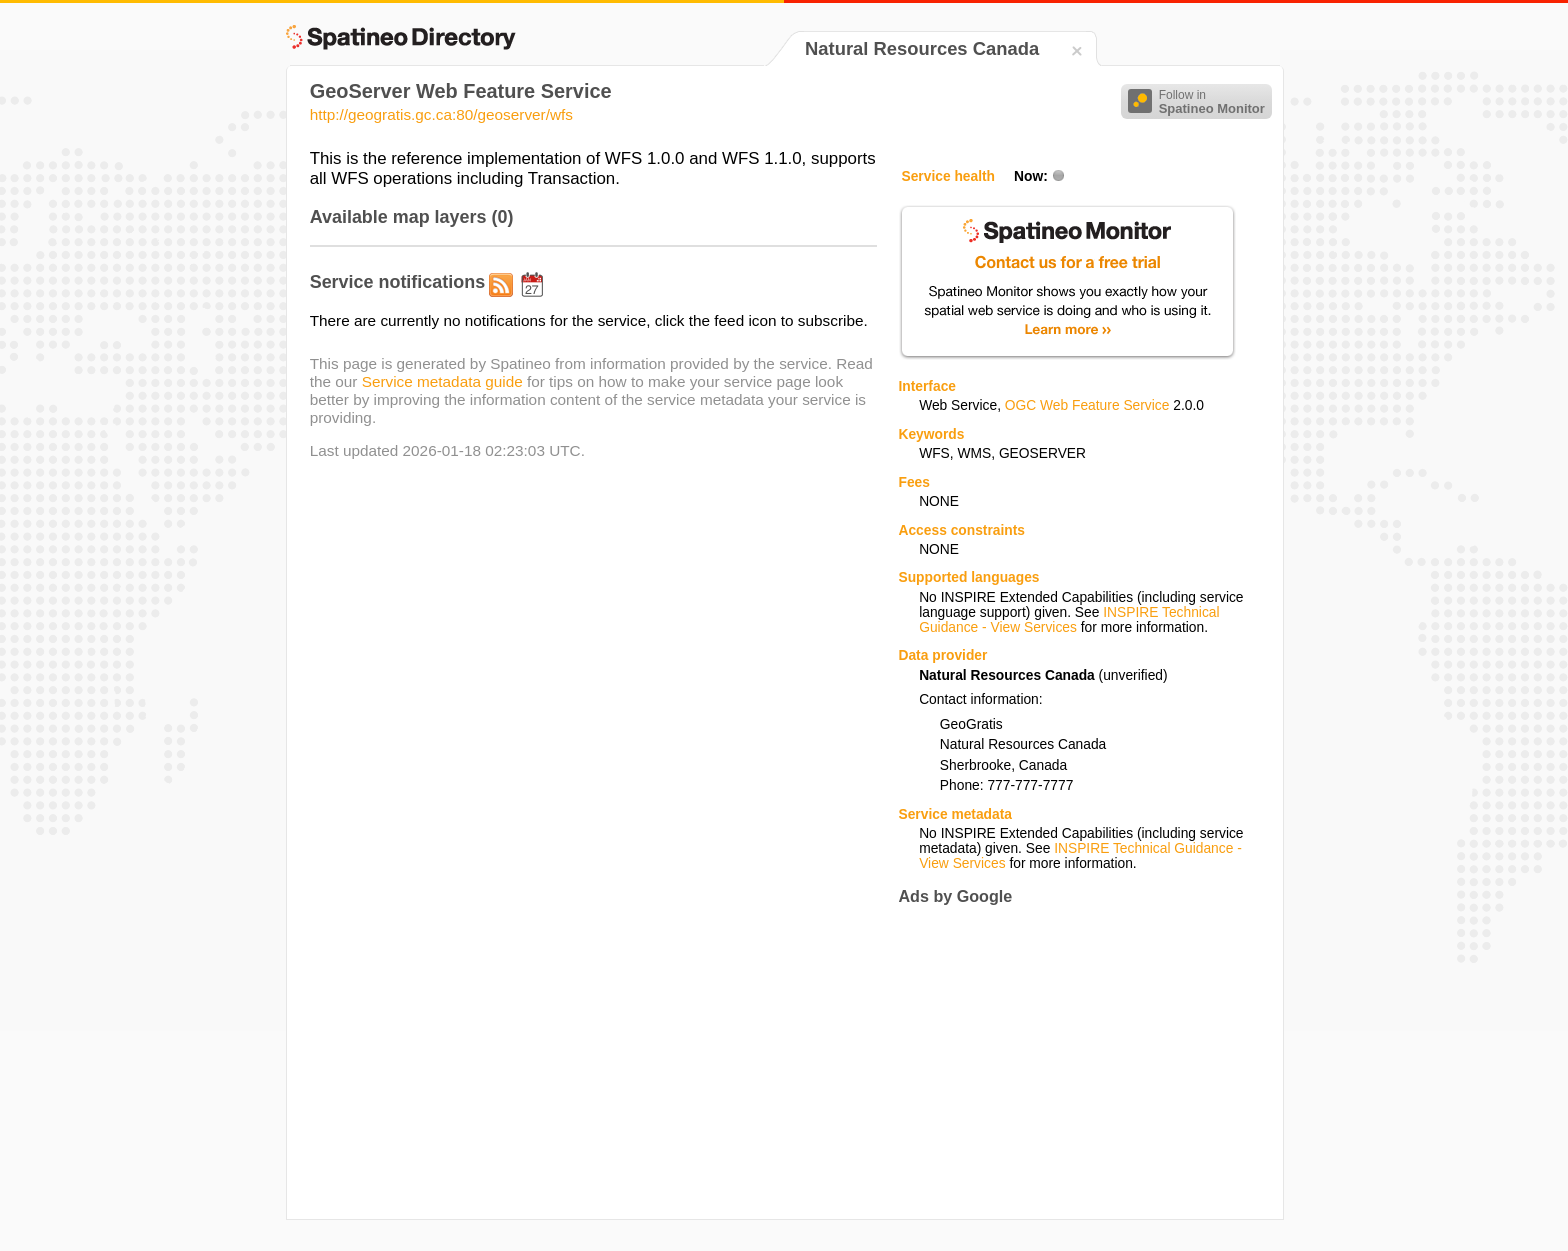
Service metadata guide (442, 381)
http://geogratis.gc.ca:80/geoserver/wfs (441, 114)
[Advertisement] (1066, 1063)
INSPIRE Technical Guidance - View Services (1069, 620)
